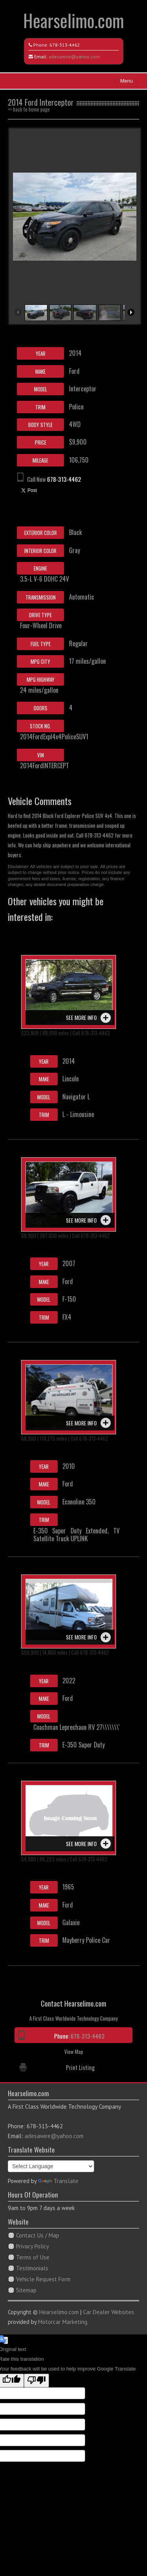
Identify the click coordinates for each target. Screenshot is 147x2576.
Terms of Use (32, 2257)
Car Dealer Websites (108, 2312)
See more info (81, 1017)
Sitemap (26, 2290)
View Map (73, 2051)
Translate (58, 2181)
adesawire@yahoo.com (74, 56)
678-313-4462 (64, 45)
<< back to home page (29, 109)
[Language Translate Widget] (51, 2166)
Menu (126, 81)
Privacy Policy (32, 2246)
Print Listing (80, 2067)
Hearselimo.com (73, 20)
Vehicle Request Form (43, 2279)
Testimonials (32, 2268)
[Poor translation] (36, 2380)
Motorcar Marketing (62, 2322)
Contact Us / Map (37, 2235)
